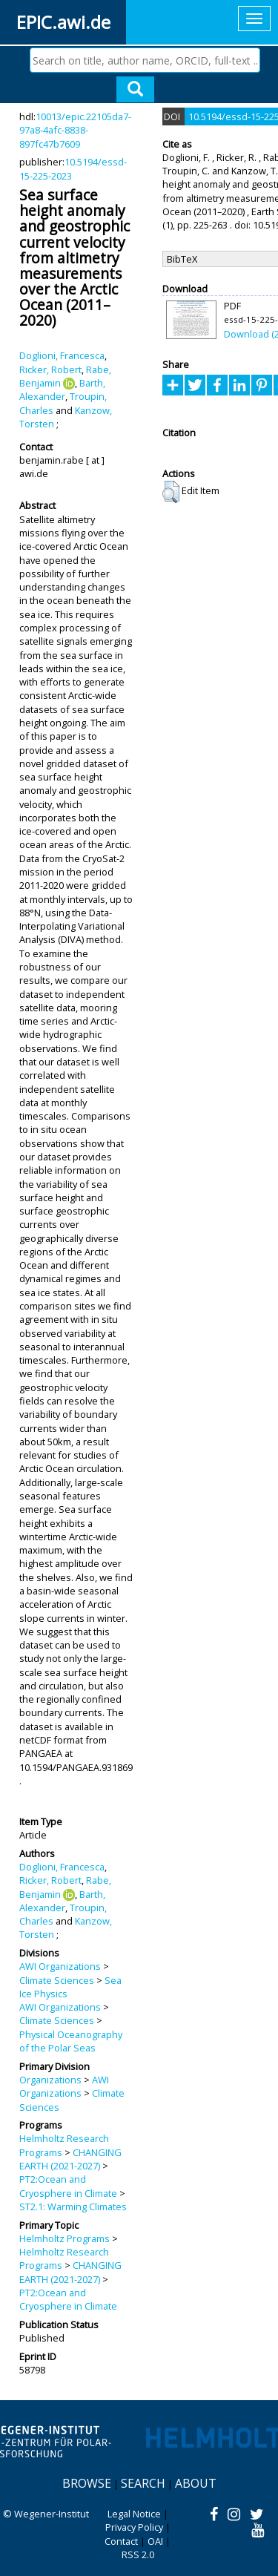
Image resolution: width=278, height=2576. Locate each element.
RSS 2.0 (138, 2554)
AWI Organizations (60, 1966)
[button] (170, 492)
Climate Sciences (56, 1980)
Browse (86, 2483)
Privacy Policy (134, 2527)
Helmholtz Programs (64, 2238)
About (195, 2483)
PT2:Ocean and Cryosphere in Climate (68, 2185)
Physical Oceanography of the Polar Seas (70, 2041)
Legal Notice (134, 2513)
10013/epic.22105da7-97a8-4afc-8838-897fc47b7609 (75, 130)
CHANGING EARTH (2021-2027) (70, 2159)
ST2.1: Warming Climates (73, 2206)
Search (143, 2483)
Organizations (50, 2079)
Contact (121, 2541)
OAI (155, 2541)
